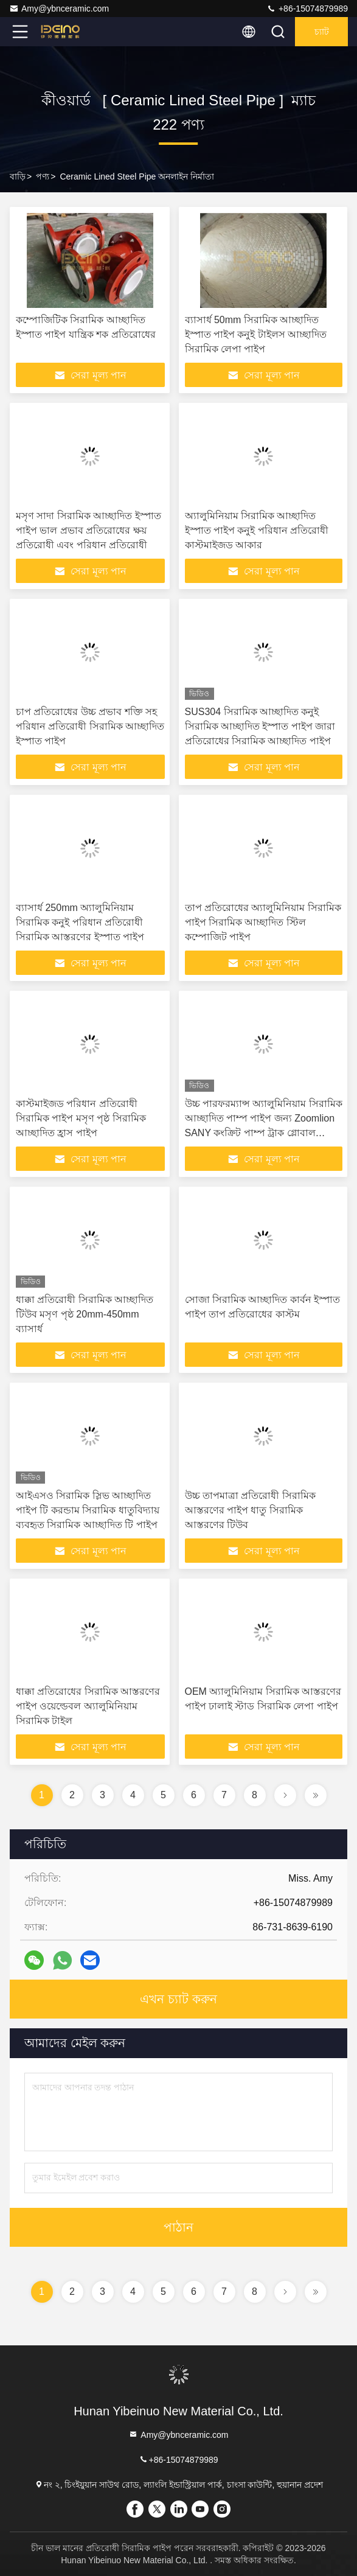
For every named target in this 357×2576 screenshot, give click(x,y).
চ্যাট (321, 32)
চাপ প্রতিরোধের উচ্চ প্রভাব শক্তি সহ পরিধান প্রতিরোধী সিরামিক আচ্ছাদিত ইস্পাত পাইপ (90, 726)
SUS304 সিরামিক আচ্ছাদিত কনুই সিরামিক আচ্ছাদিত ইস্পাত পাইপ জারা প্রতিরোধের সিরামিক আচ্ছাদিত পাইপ (260, 726)
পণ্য (42, 176)
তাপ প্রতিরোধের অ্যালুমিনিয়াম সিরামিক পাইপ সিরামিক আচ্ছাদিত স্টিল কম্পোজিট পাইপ (263, 922)
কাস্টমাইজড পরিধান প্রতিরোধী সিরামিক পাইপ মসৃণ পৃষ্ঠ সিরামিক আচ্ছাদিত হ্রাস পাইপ (81, 1118)
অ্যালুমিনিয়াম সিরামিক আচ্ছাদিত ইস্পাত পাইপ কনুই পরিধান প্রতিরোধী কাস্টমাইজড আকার (257, 530)
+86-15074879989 (307, 8)
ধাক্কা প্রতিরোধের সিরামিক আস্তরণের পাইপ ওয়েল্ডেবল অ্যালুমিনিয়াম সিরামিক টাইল (88, 1706)
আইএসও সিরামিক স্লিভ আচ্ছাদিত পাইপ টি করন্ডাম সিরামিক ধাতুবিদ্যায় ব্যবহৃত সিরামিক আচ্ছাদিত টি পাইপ (87, 1510)
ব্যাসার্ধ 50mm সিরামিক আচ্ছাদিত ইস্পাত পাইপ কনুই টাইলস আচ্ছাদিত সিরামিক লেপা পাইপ (256, 334)
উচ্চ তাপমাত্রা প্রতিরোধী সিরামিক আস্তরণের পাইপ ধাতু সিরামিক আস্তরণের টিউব (250, 1510)
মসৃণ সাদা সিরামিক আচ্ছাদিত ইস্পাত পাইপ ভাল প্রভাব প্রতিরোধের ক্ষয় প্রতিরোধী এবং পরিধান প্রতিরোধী (88, 530)
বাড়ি (18, 176)
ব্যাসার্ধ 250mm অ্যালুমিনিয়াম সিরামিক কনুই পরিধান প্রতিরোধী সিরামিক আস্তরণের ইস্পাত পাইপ (80, 922)
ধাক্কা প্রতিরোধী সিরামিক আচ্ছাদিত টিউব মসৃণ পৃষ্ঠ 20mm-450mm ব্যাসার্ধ (84, 1314)
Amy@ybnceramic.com (59, 8)
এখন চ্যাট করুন (178, 1999)
